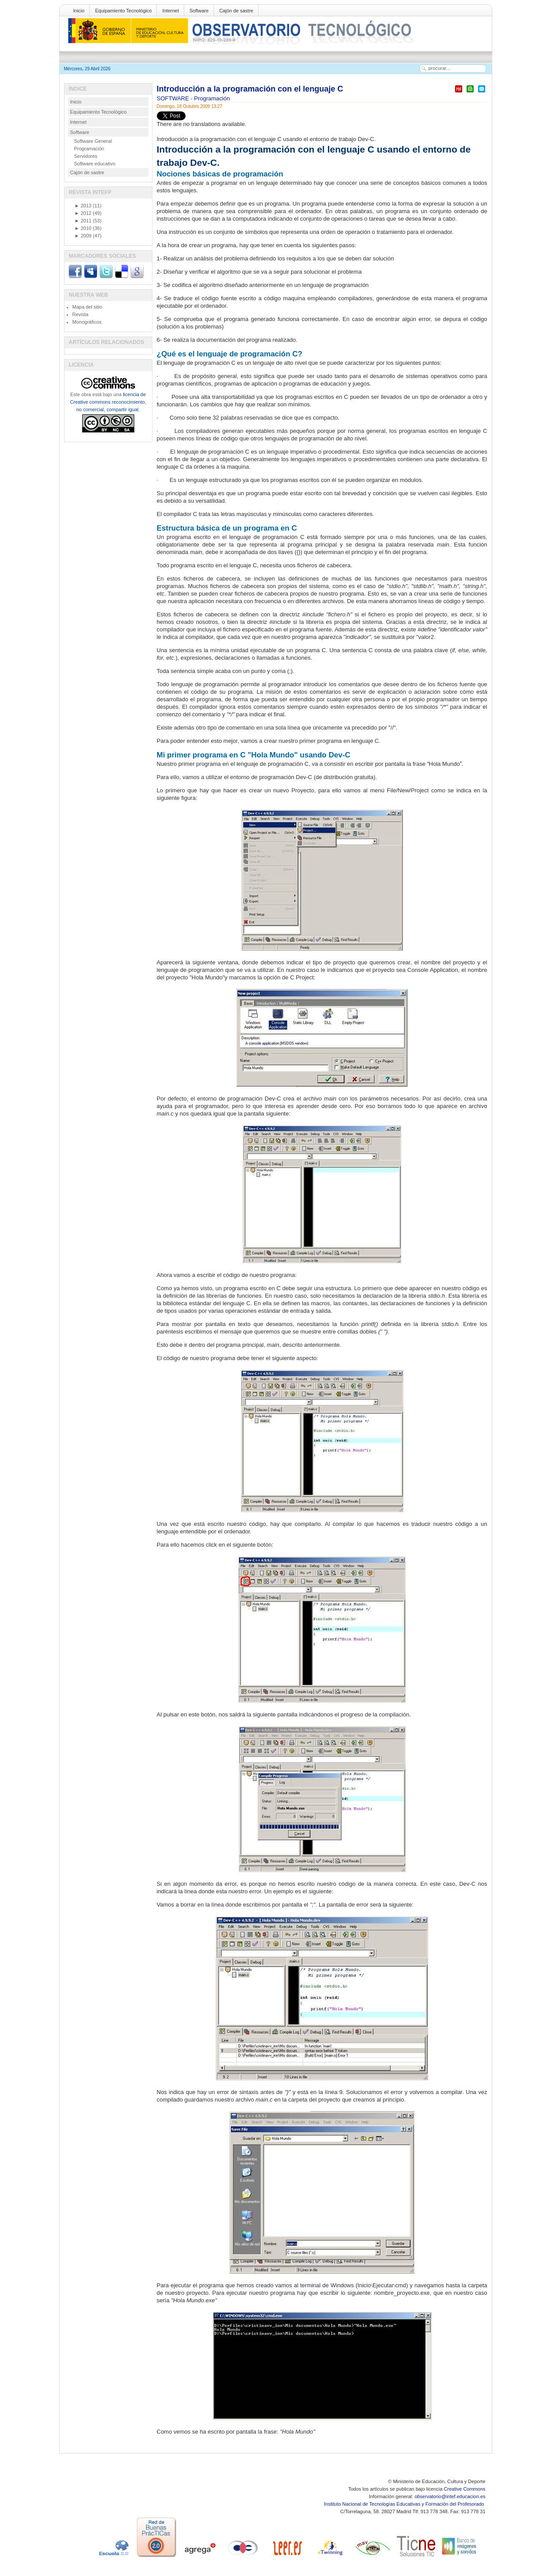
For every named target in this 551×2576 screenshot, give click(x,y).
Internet (170, 10)
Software (199, 10)
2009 (83, 235)
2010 (83, 228)
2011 (83, 220)
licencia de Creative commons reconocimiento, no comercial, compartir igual (108, 402)
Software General (93, 141)
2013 (83, 205)
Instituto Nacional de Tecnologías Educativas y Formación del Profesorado (404, 2504)
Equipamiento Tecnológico (123, 10)
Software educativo (95, 163)
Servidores (86, 156)
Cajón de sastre (236, 10)
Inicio (79, 10)
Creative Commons (464, 2489)
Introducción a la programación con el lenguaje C (250, 88)
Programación (212, 98)
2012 (83, 213)
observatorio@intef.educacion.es (449, 2496)
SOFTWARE (174, 98)
